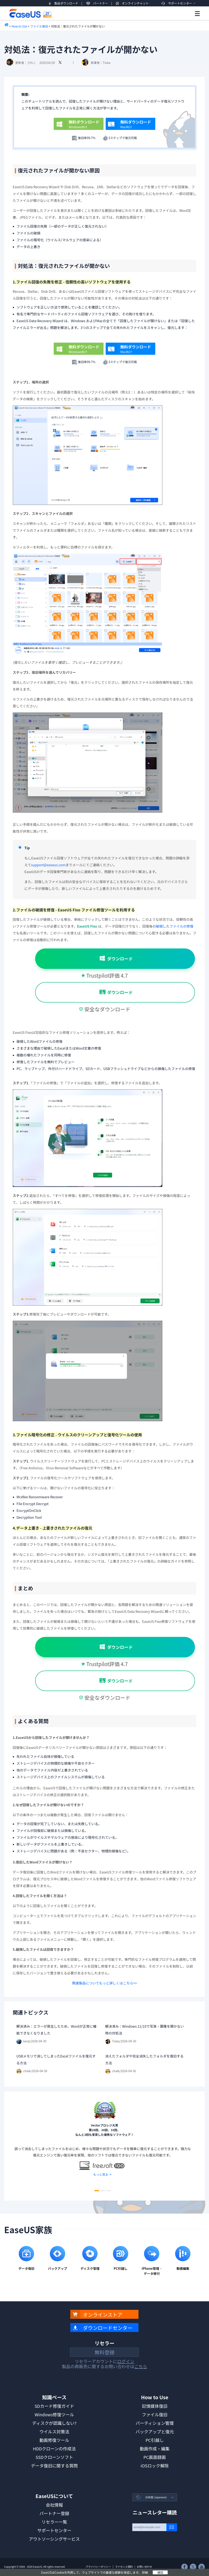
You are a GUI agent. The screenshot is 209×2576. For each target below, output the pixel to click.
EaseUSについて (54, 2496)
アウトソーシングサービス (54, 2539)
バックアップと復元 (154, 2431)
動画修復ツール (54, 2440)
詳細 (145, 2572)
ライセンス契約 (124, 2566)
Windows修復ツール (54, 2414)
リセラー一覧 (54, 2522)
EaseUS (30, 13)
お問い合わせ (144, 2566)
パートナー (100, 3)
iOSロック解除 (155, 2466)
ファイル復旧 (39, 26)
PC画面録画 (154, 2457)
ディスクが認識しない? (54, 2423)
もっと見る (100, 2174)
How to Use (19, 26)
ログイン (125, 2361)
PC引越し (155, 2440)
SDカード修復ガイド (54, 2406)
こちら (140, 2366)
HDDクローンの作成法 (54, 2448)
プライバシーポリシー (98, 2566)
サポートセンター (180, 3)
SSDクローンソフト (54, 2457)
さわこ (31, 62)
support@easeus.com (48, 864)
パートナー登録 (54, 2513)
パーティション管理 (155, 2423)
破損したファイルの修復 (174, 926)
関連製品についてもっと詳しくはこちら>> (104, 1983)
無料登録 (104, 2352)
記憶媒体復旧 (154, 2406)
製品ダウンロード (66, 3)
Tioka (106, 62)
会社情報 (54, 2505)
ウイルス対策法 (54, 2431)
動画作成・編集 (155, 2448)
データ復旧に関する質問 (54, 2466)
